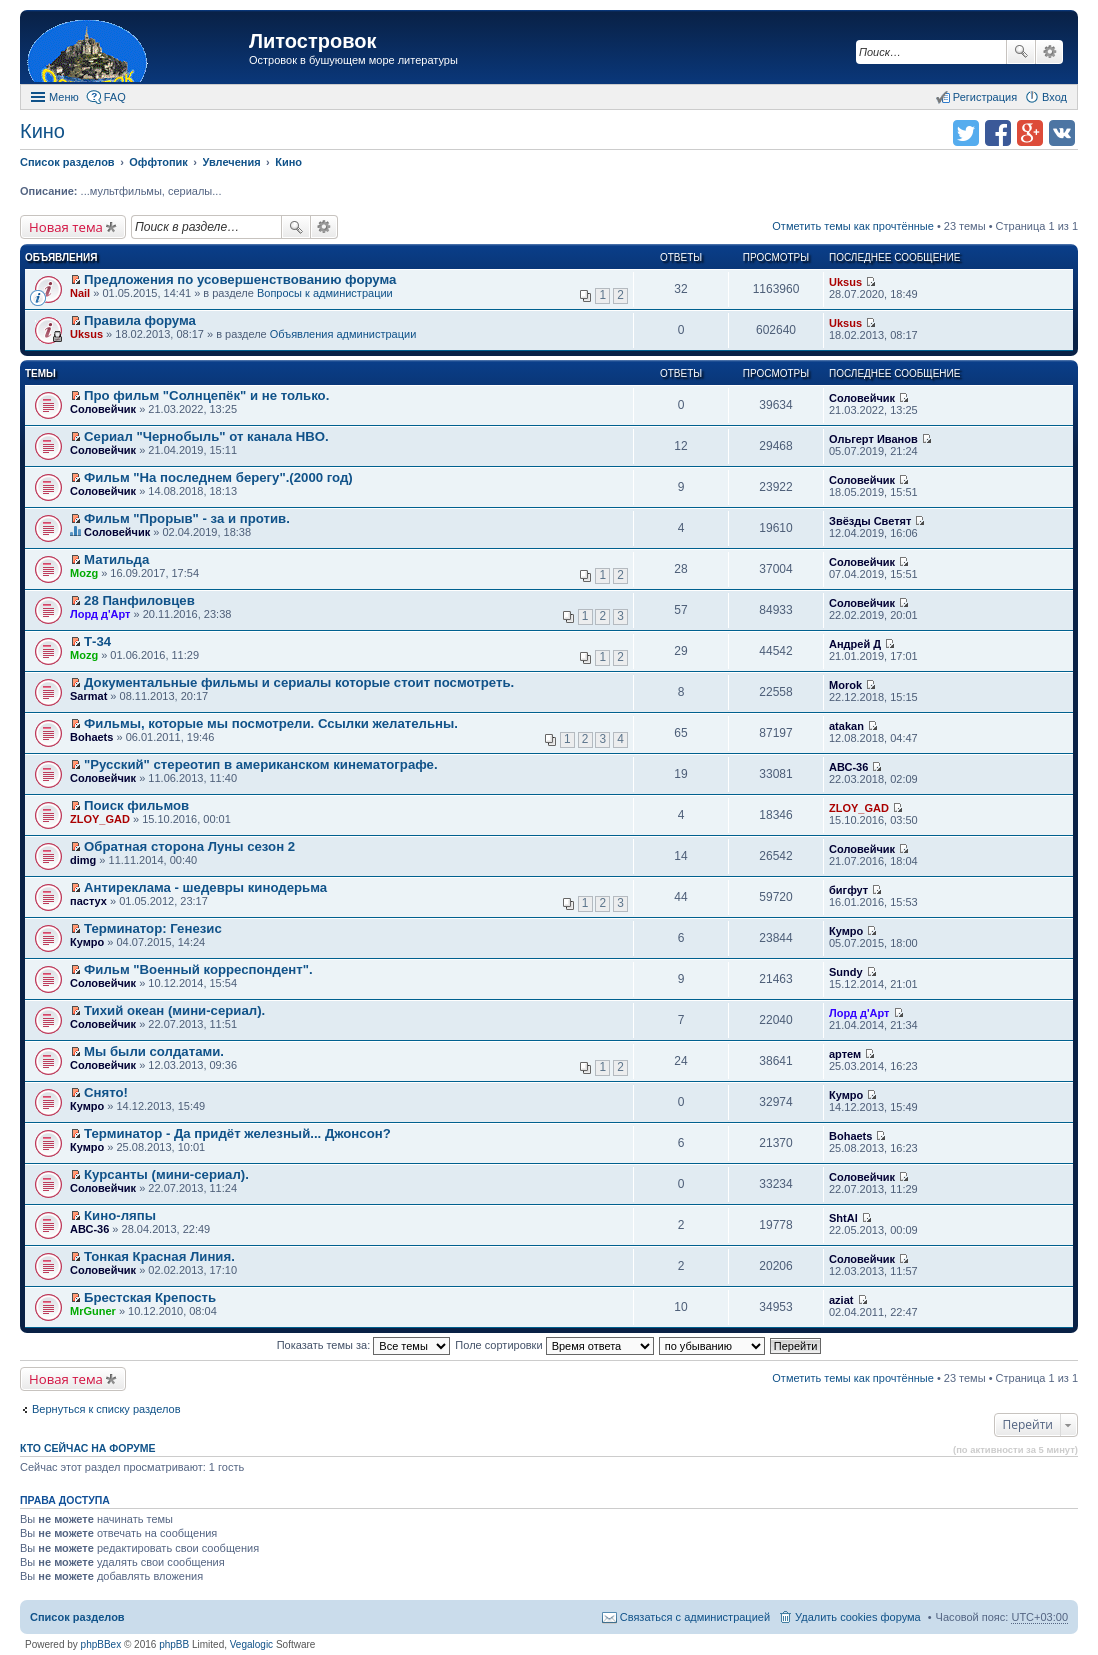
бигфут (848, 890)
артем (845, 1054)
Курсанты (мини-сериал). (166, 1174)
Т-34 (97, 641)
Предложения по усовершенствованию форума (240, 279)
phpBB (174, 1644)
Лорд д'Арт (100, 614)
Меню (64, 97)
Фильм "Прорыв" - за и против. (187, 518)
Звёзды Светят (870, 521)
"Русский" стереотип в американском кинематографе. (261, 764)
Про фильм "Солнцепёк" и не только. (206, 395)
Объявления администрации (343, 334)
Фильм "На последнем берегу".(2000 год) (218, 477)
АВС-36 (848, 767)
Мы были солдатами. (154, 1051)
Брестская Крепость (150, 1297)
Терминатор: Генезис (153, 928)
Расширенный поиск (1049, 52)
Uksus (845, 282)
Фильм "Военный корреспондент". (198, 969)
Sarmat (88, 696)
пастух (88, 901)
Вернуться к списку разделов (106, 1409)
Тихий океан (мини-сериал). (174, 1010)
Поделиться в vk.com (1062, 133)
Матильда (116, 559)
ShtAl (843, 1218)
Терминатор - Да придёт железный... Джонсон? (237, 1133)
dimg (83, 860)
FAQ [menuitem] (115, 97)
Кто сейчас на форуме (88, 1448)
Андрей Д (855, 644)
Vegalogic (251, 1644)
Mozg (84, 573)
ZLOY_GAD (100, 819)
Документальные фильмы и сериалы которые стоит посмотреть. (299, 682)
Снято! (106, 1092)
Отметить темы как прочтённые (853, 226)
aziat (841, 1300)
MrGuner (93, 1311)
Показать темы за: (364, 1345)
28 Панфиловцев (139, 600)
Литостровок (312, 41)
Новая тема (66, 227)
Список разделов (77, 1617)
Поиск (1021, 52)
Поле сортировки (554, 1345)
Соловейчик (103, 409)
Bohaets (91, 737)
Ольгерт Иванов (873, 439)
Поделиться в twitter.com (966, 133)
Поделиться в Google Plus (1030, 133)
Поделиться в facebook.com (998, 133)
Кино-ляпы (120, 1215)
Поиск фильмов (136, 805)
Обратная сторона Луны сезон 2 (189, 846)
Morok (845, 685)
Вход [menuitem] (1054, 97)
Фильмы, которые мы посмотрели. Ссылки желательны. (271, 723)
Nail (80, 293)
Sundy (846, 972)
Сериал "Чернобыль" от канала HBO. (206, 436)
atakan (846, 726)
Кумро (87, 942)
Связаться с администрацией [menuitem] (695, 1617)
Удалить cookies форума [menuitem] (858, 1617)
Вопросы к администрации (325, 293)
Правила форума (140, 320)
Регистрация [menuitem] (985, 97)
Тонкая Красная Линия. (159, 1256)
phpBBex (101, 1644)
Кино (42, 131)
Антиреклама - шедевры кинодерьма (205, 887)
